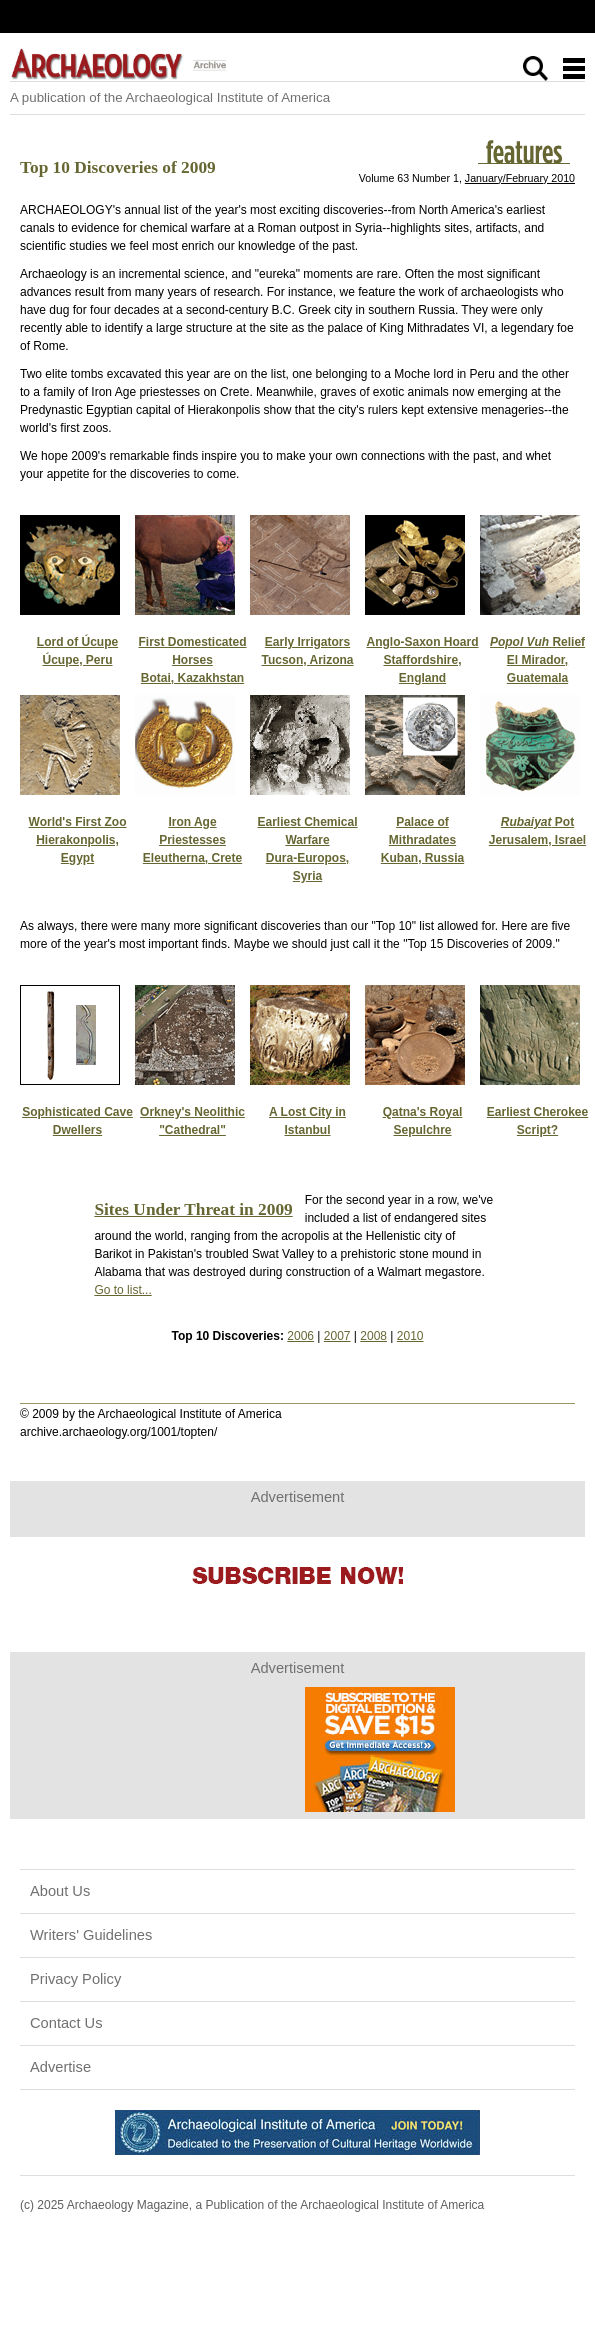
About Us (60, 1891)
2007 (337, 1336)
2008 (373, 1336)
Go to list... (122, 1290)
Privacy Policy (75, 1979)
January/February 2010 (520, 178)
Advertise (60, 2067)
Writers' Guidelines (91, 1935)
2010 (410, 1336)
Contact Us (66, 2023)
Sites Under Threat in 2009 (193, 1210)
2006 (300, 1336)
